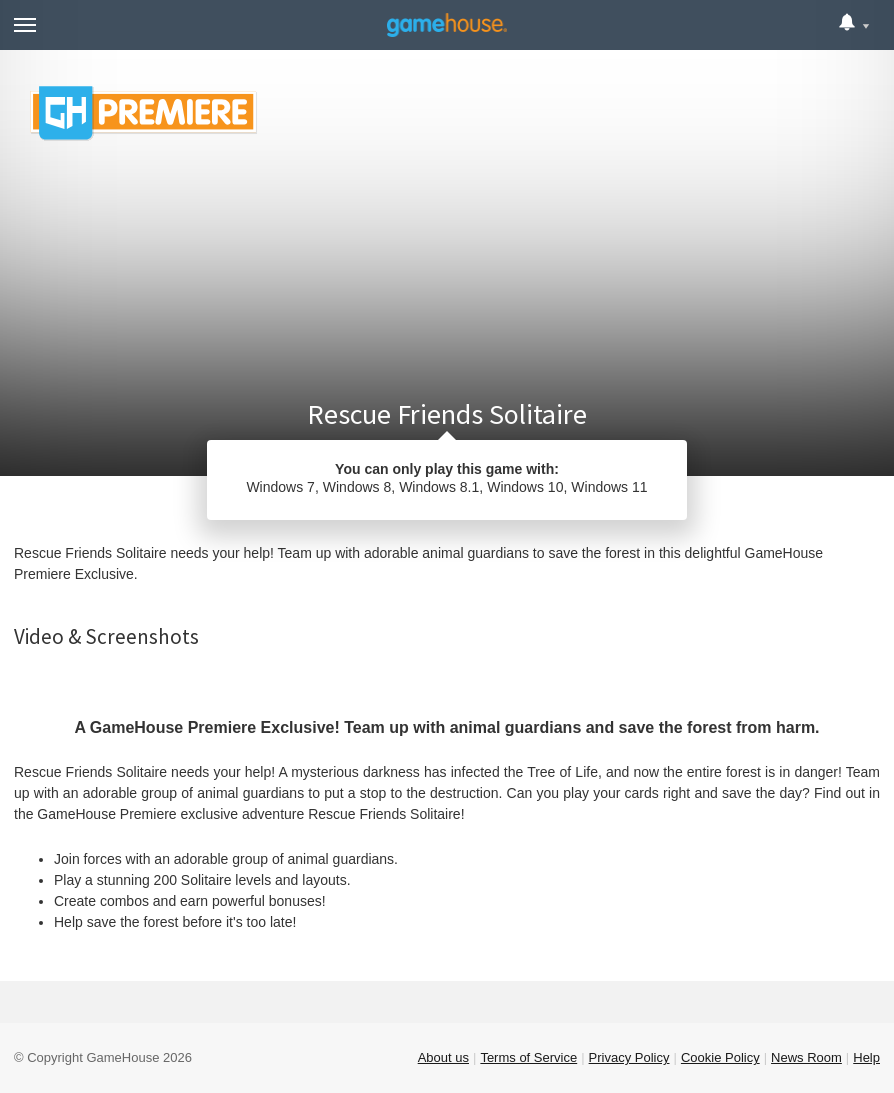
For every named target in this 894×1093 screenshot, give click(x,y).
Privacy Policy (629, 1057)
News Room (806, 1057)
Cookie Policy (720, 1057)
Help (866, 1057)
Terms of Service (528, 1057)
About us (443, 1057)
